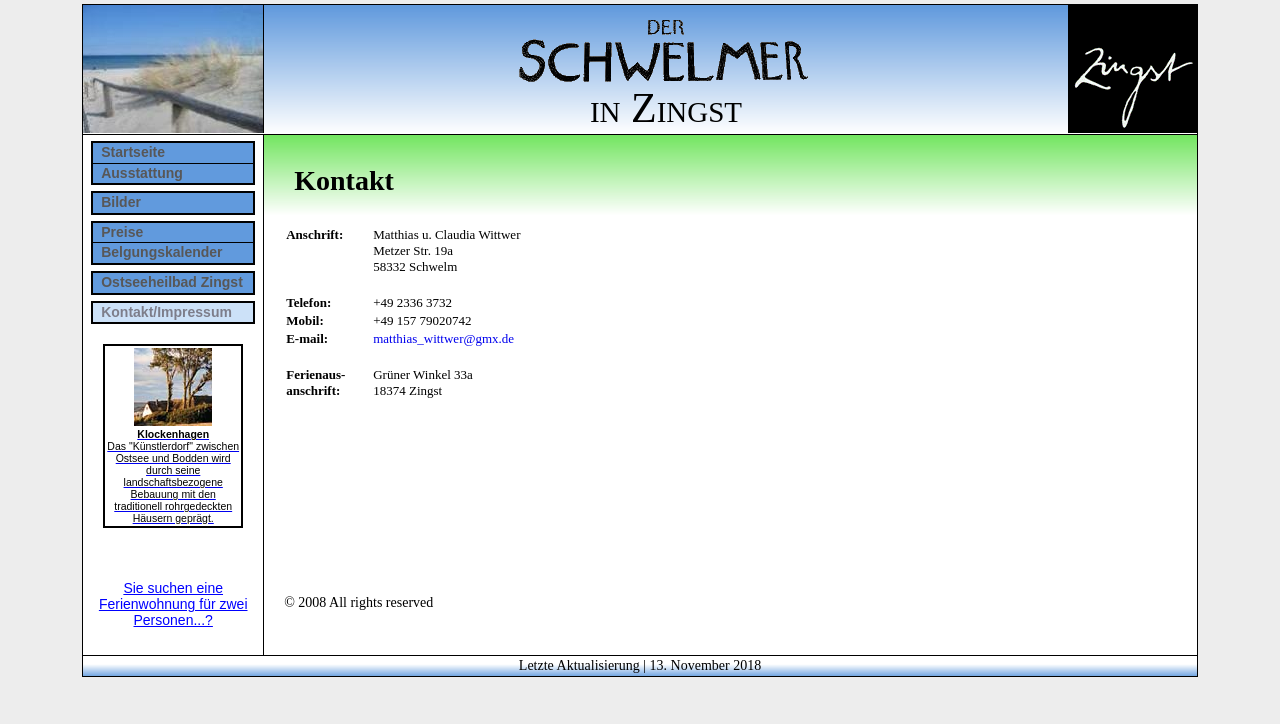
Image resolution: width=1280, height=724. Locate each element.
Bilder (121, 202)
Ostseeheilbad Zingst (172, 282)
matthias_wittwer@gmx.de (443, 338)
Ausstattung (142, 173)
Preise (122, 232)
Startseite (133, 152)
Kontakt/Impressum (166, 312)
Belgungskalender (161, 252)
